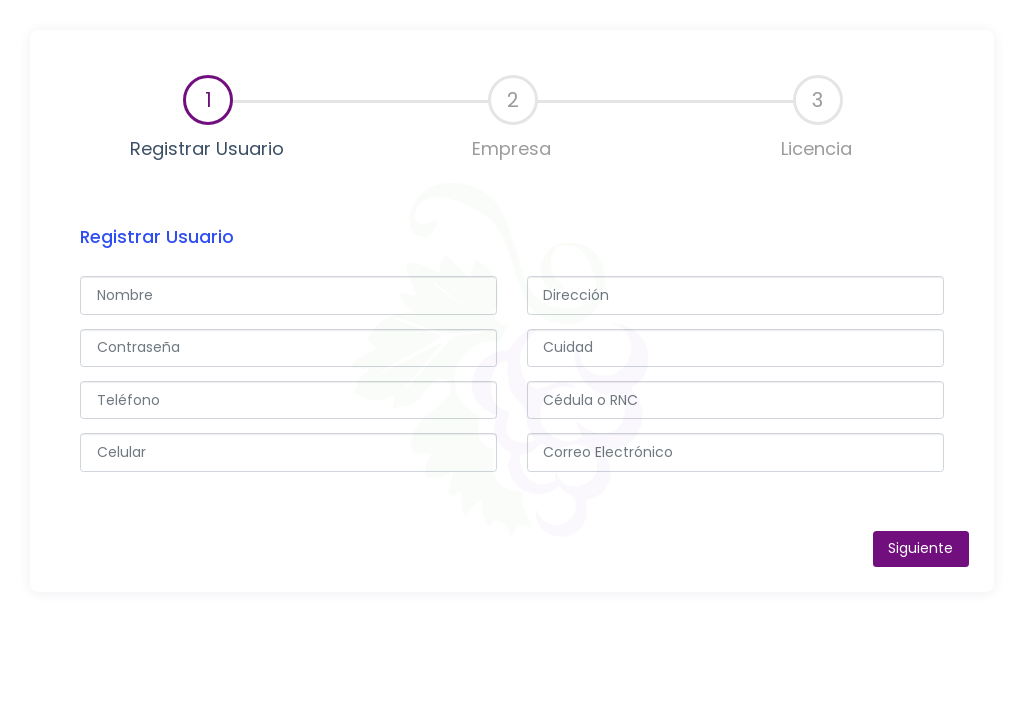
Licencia (816, 118)
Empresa (511, 118)
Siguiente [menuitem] (920, 548)
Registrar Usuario (207, 118)
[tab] (207, 118)
